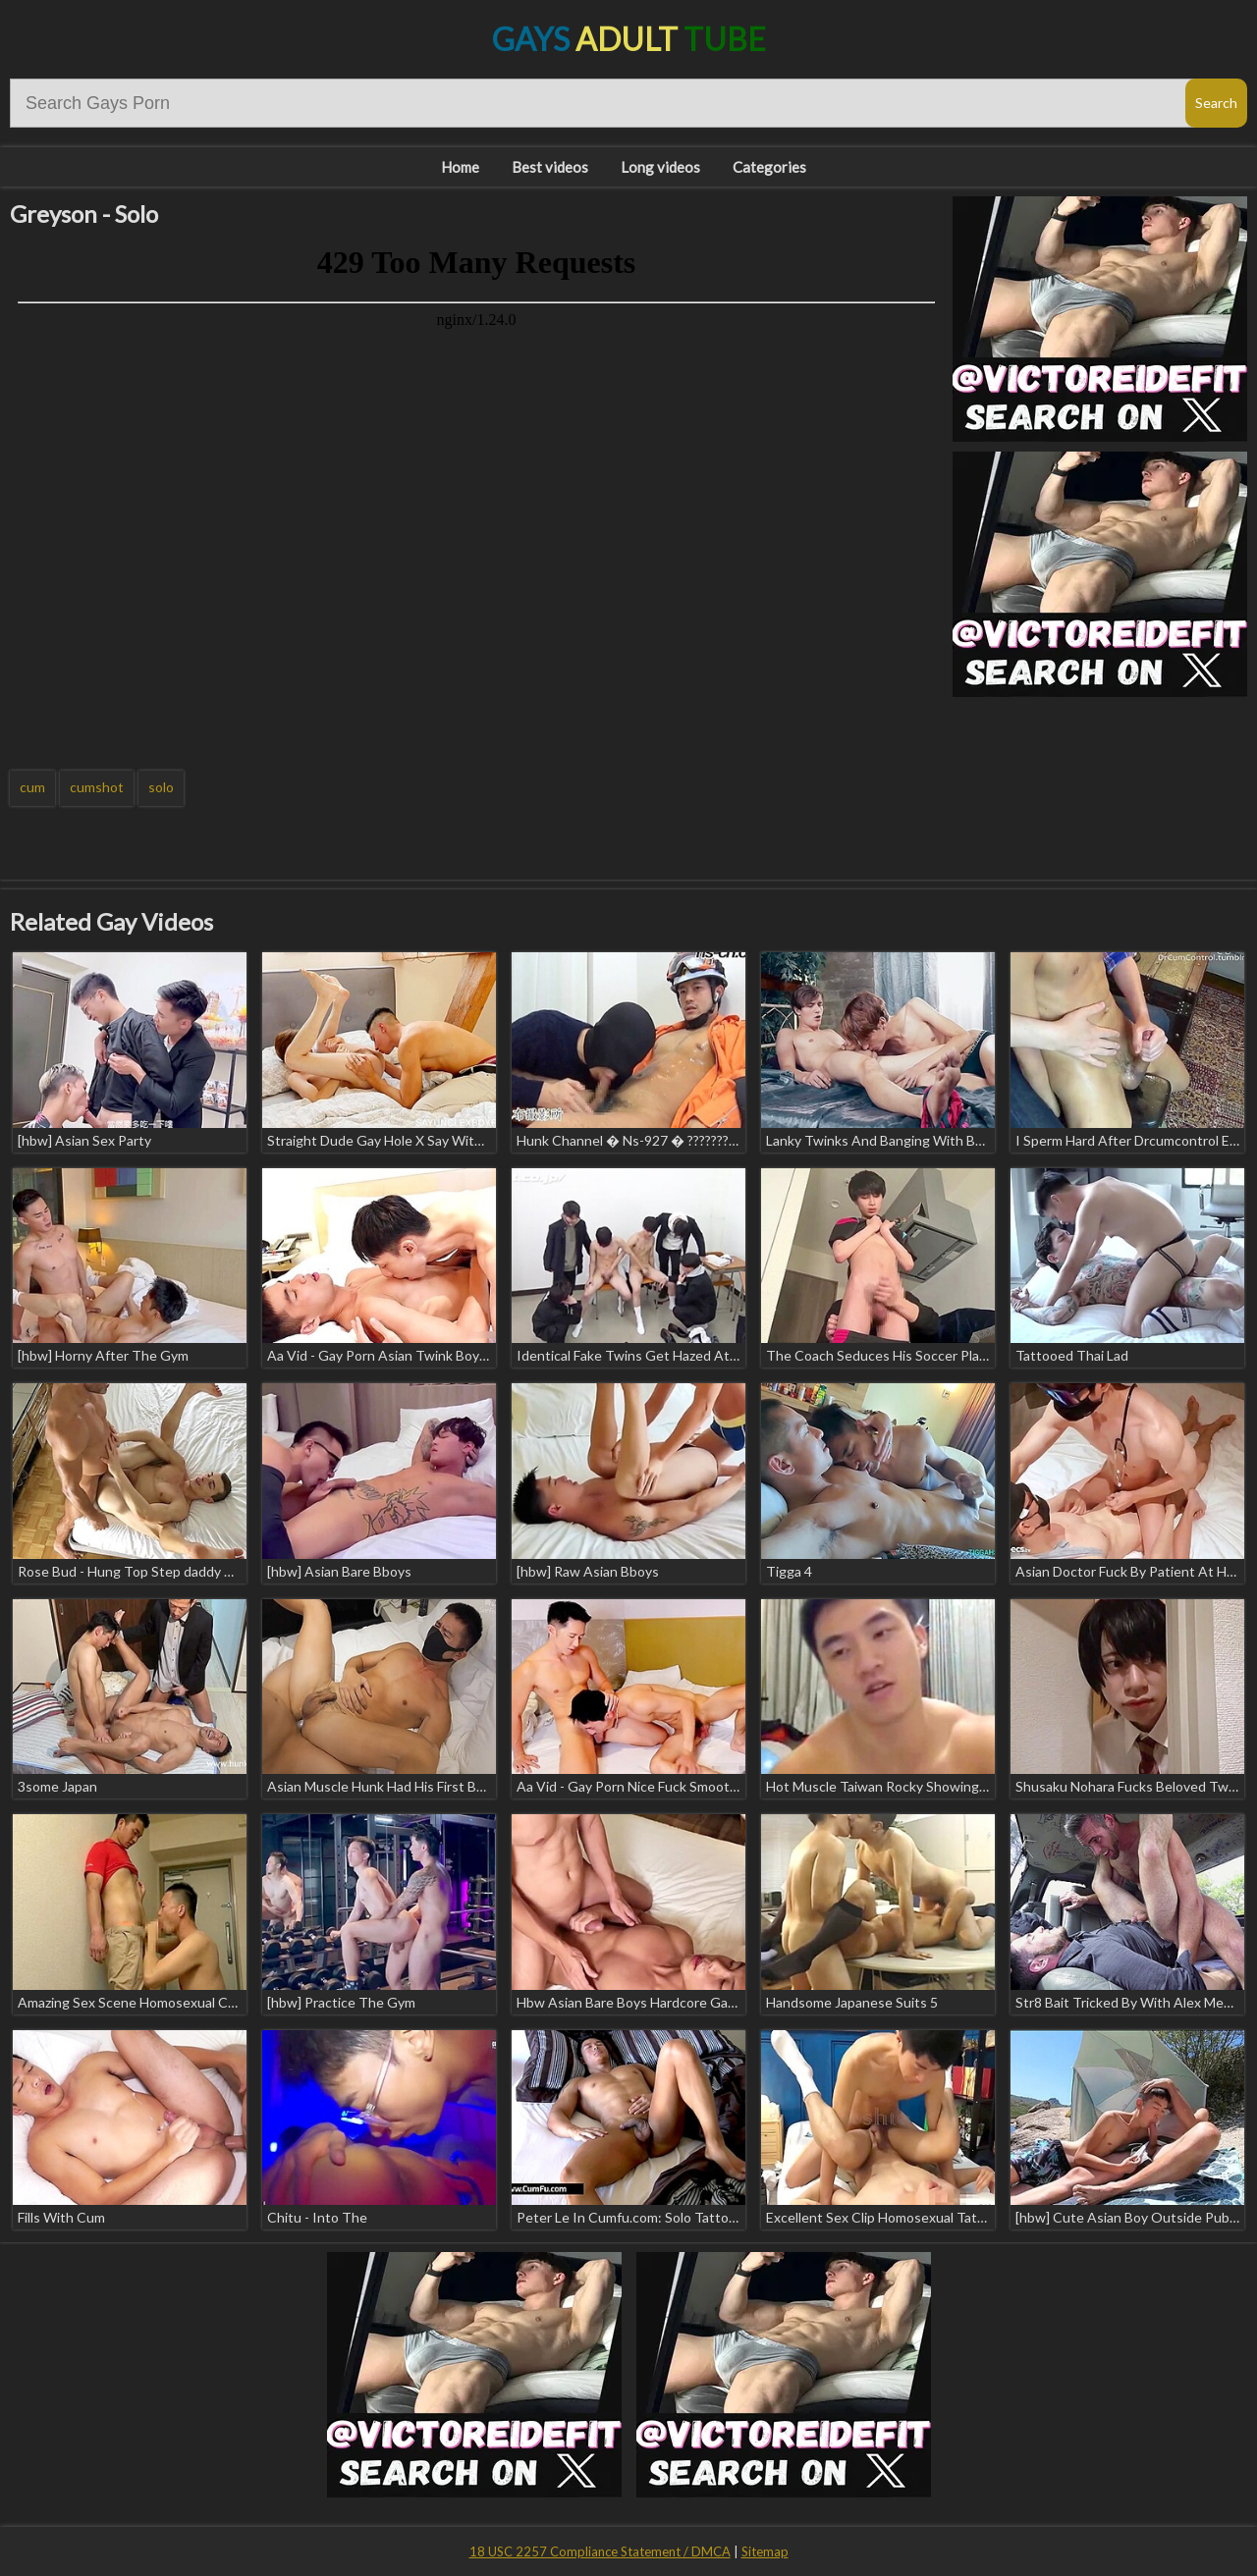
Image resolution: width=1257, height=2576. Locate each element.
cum (32, 786)
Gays (629, 39)
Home (460, 167)
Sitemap (765, 2551)
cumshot (97, 786)
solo (161, 786)
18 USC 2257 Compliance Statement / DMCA (600, 2551)
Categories (769, 167)
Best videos (550, 167)
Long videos (660, 167)
